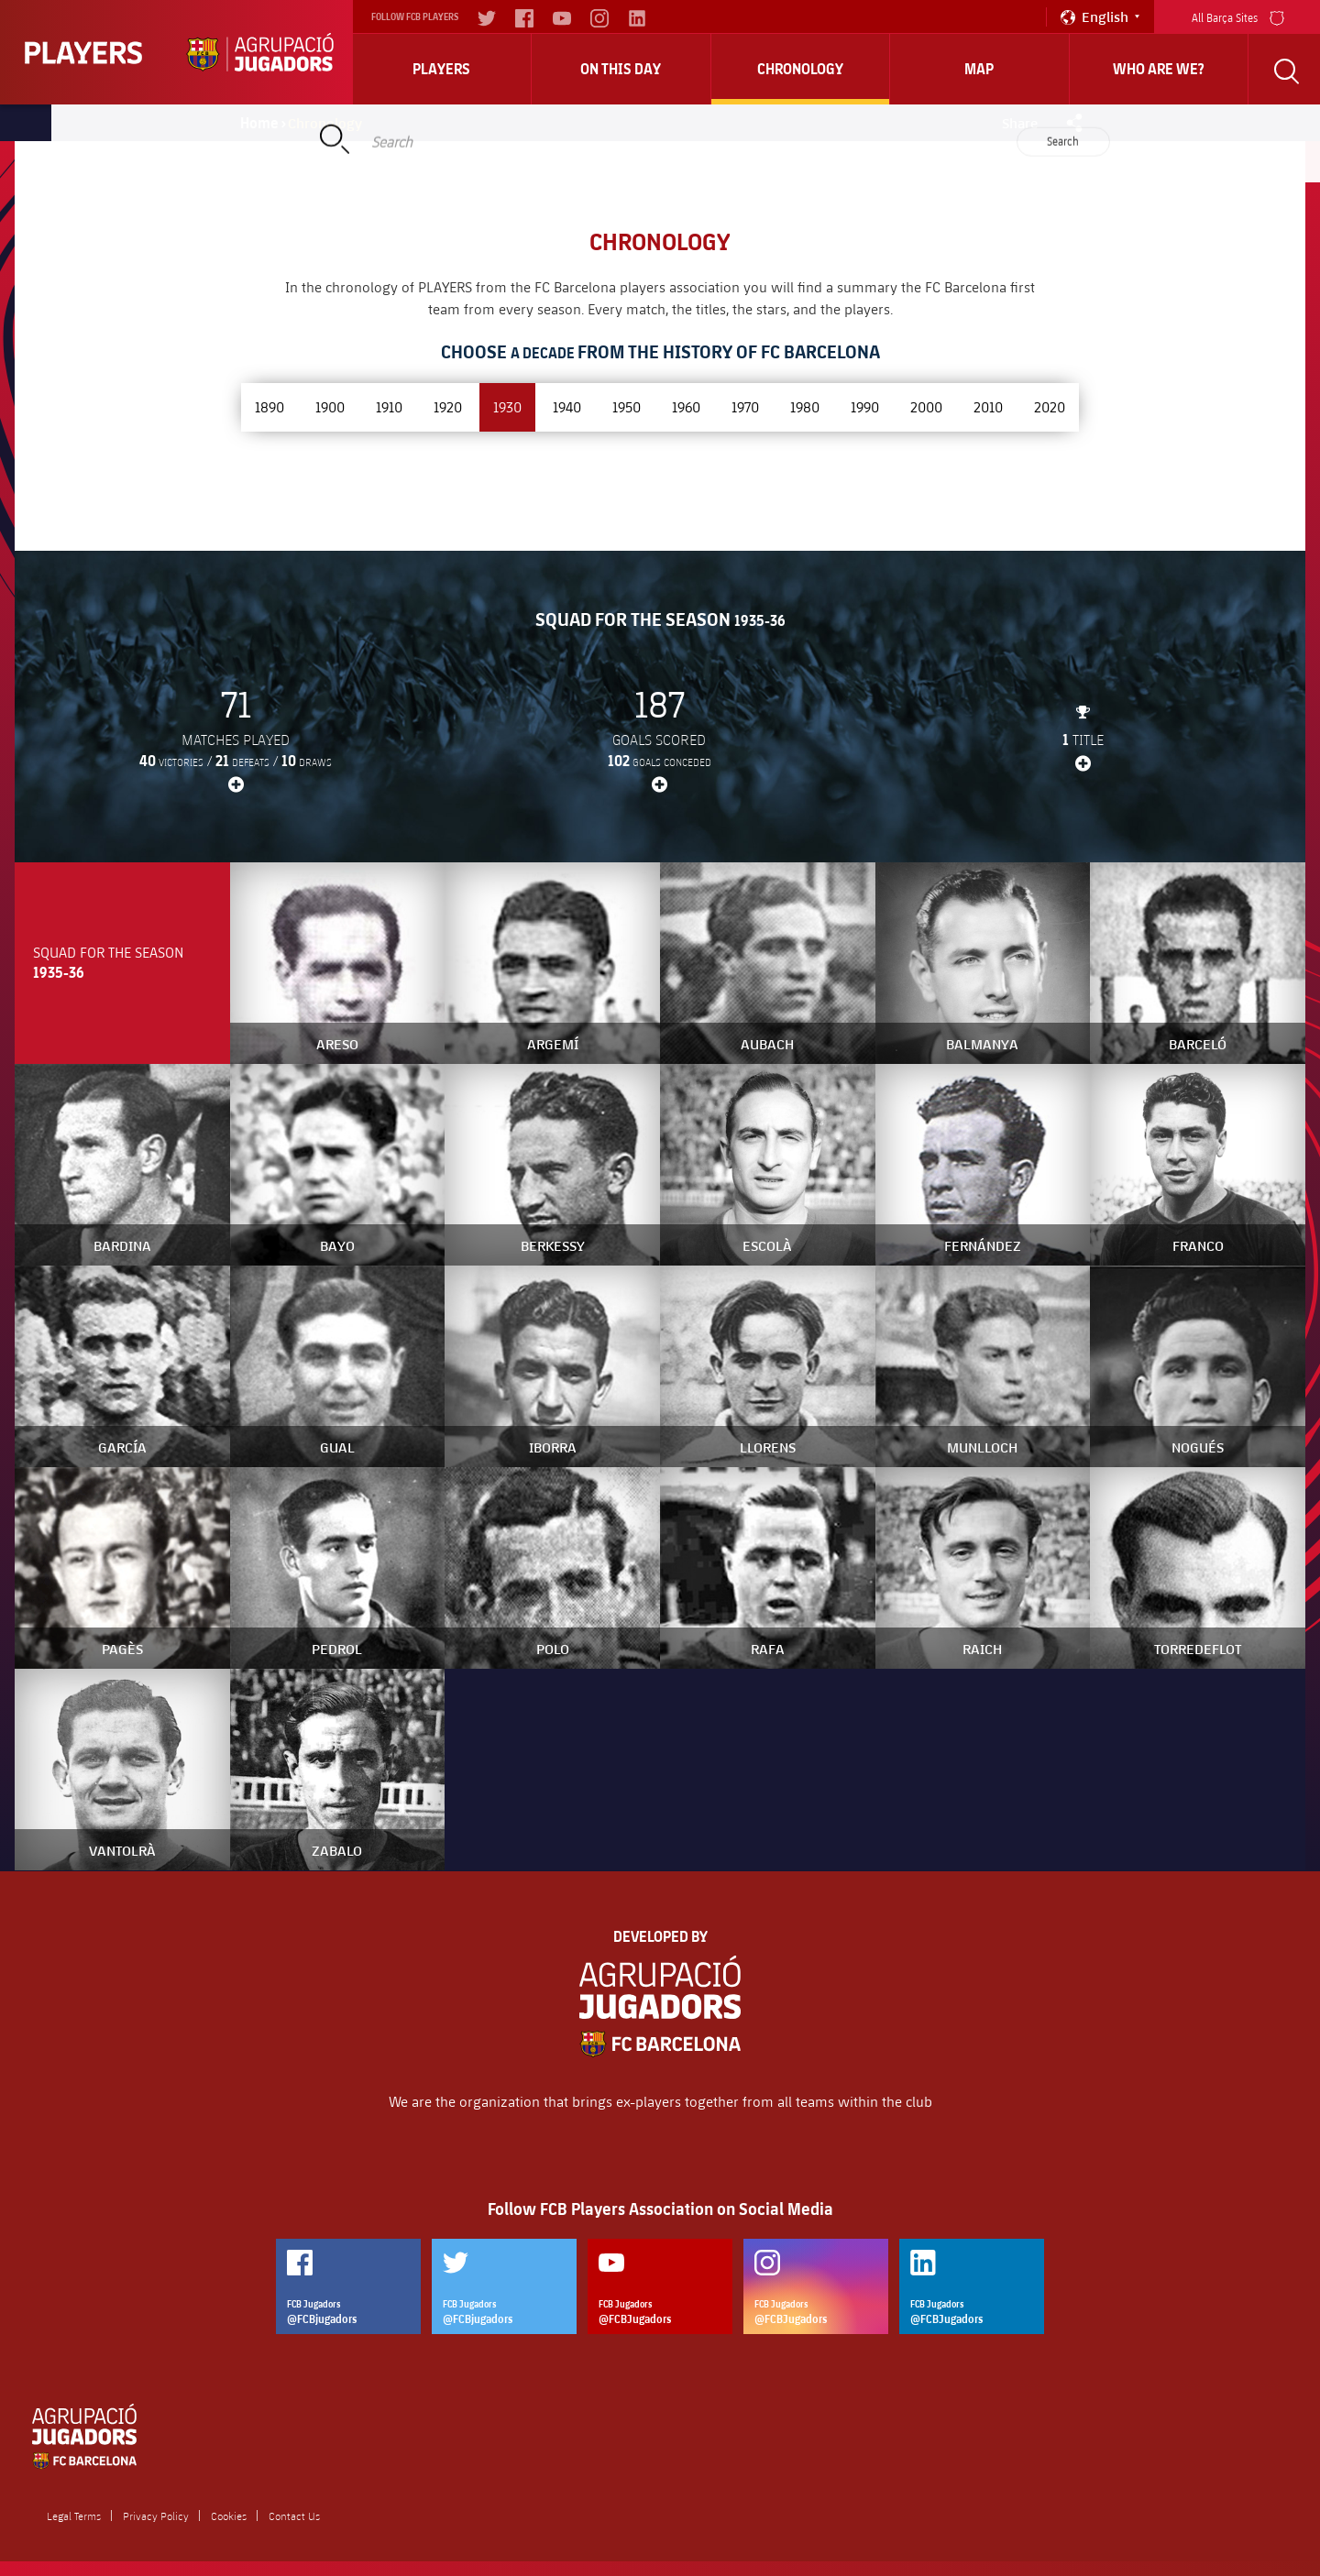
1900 (330, 406)
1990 (865, 406)
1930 (507, 406)
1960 (686, 406)
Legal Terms (74, 2515)
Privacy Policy (156, 2515)
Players (441, 69)
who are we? (1158, 69)
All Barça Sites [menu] (1238, 16)
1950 (626, 406)
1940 (567, 406)
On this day (620, 69)
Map (979, 69)
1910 (389, 406)
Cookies (229, 2515)
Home (259, 123)
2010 (988, 406)
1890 (269, 406)
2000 (926, 406)
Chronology (800, 69)
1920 (448, 406)
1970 (745, 406)
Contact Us (294, 2515)
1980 (805, 406)
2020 (1049, 406)
